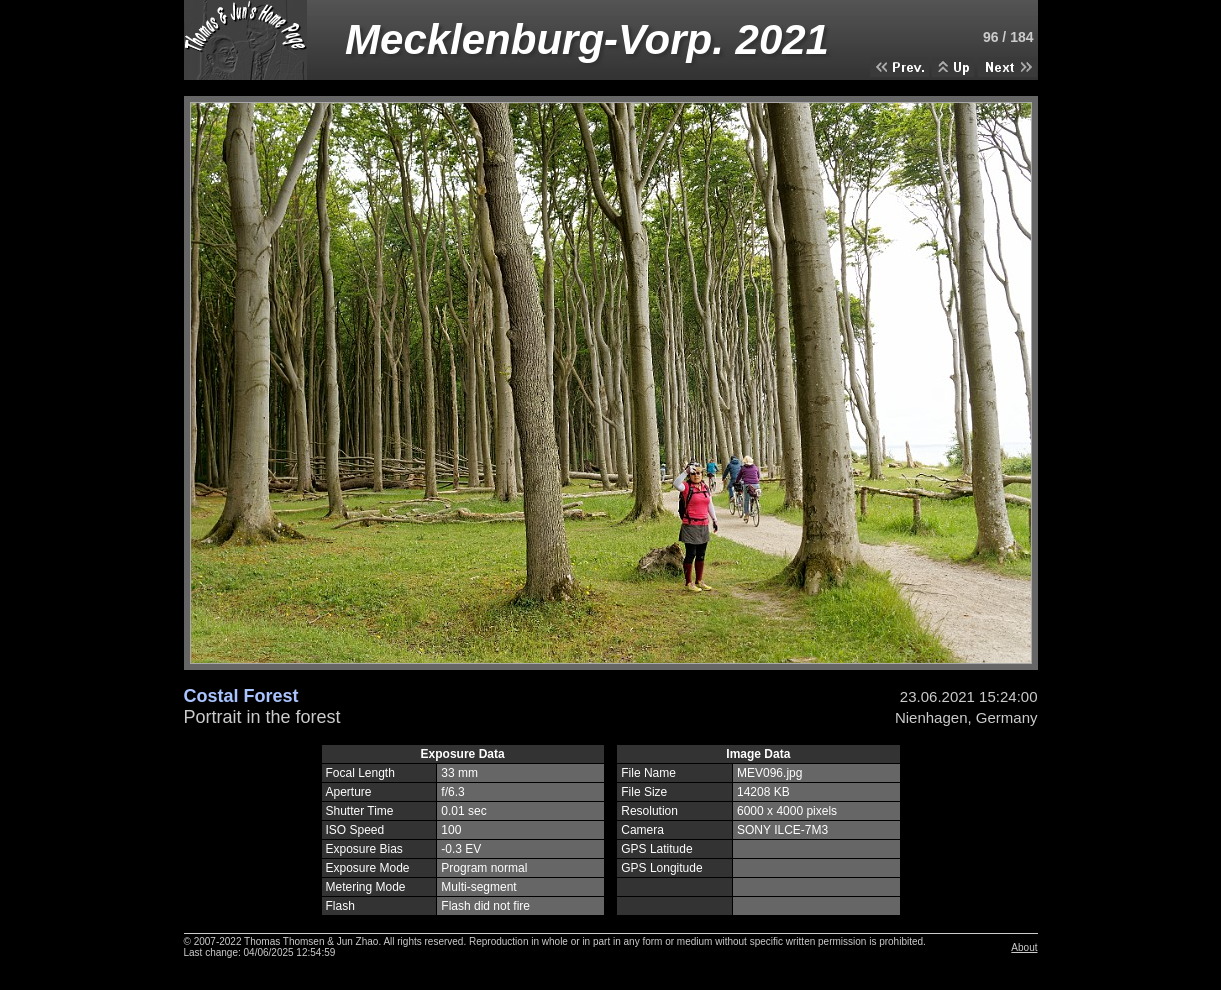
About (1024, 947)
